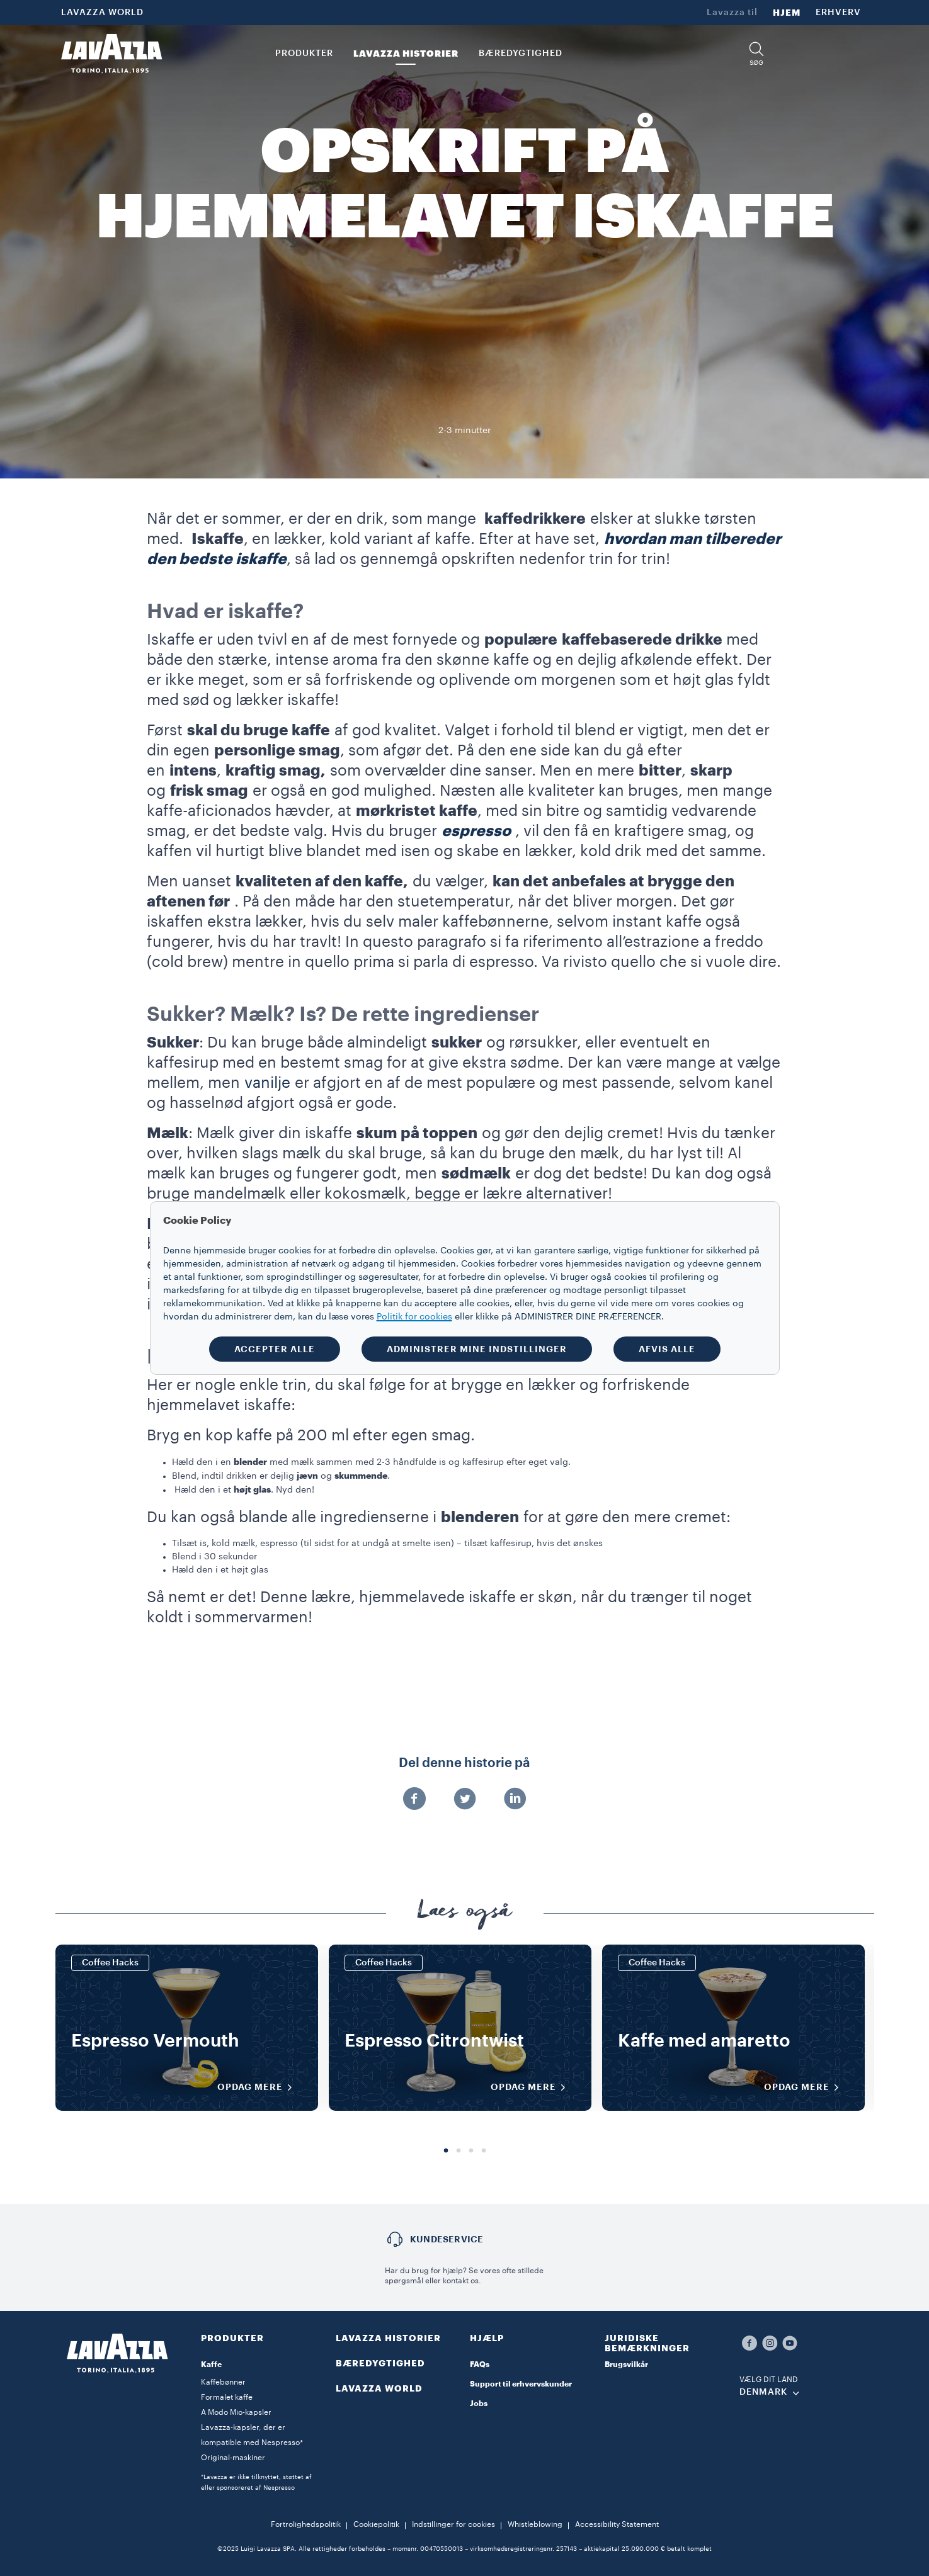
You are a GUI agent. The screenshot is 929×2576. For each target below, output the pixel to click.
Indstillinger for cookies (453, 2524)
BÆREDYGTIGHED (380, 2363)
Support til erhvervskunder (521, 2384)
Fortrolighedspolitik (306, 2524)
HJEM (787, 12)
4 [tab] (483, 2151)
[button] (756, 54)
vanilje (267, 1082)
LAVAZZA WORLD (102, 12)
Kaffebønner (223, 2382)
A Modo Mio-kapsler (236, 2412)
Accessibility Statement (617, 2524)
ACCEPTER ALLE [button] (274, 1349)
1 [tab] (446, 2151)
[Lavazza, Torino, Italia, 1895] (111, 53)
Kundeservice (446, 2239)
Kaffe (211, 2364)
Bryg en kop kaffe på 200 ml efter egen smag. (311, 1435)
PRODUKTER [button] (304, 53)
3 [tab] (471, 2151)
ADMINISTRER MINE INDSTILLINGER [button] (477, 1349)
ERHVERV (838, 12)
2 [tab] (458, 2151)
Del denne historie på (464, 1763)
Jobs (478, 2403)
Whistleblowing (535, 2524)
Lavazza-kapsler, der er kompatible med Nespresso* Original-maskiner (252, 2442)
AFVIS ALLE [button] (667, 1349)
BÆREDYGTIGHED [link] (520, 53)
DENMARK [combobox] (763, 2392)
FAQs (479, 2364)
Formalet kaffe (227, 2397)
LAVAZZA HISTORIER (388, 2338)
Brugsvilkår (626, 2364)
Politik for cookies (414, 1317)
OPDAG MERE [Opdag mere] (258, 2087)
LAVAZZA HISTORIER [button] (406, 53)
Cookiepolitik (376, 2524)
